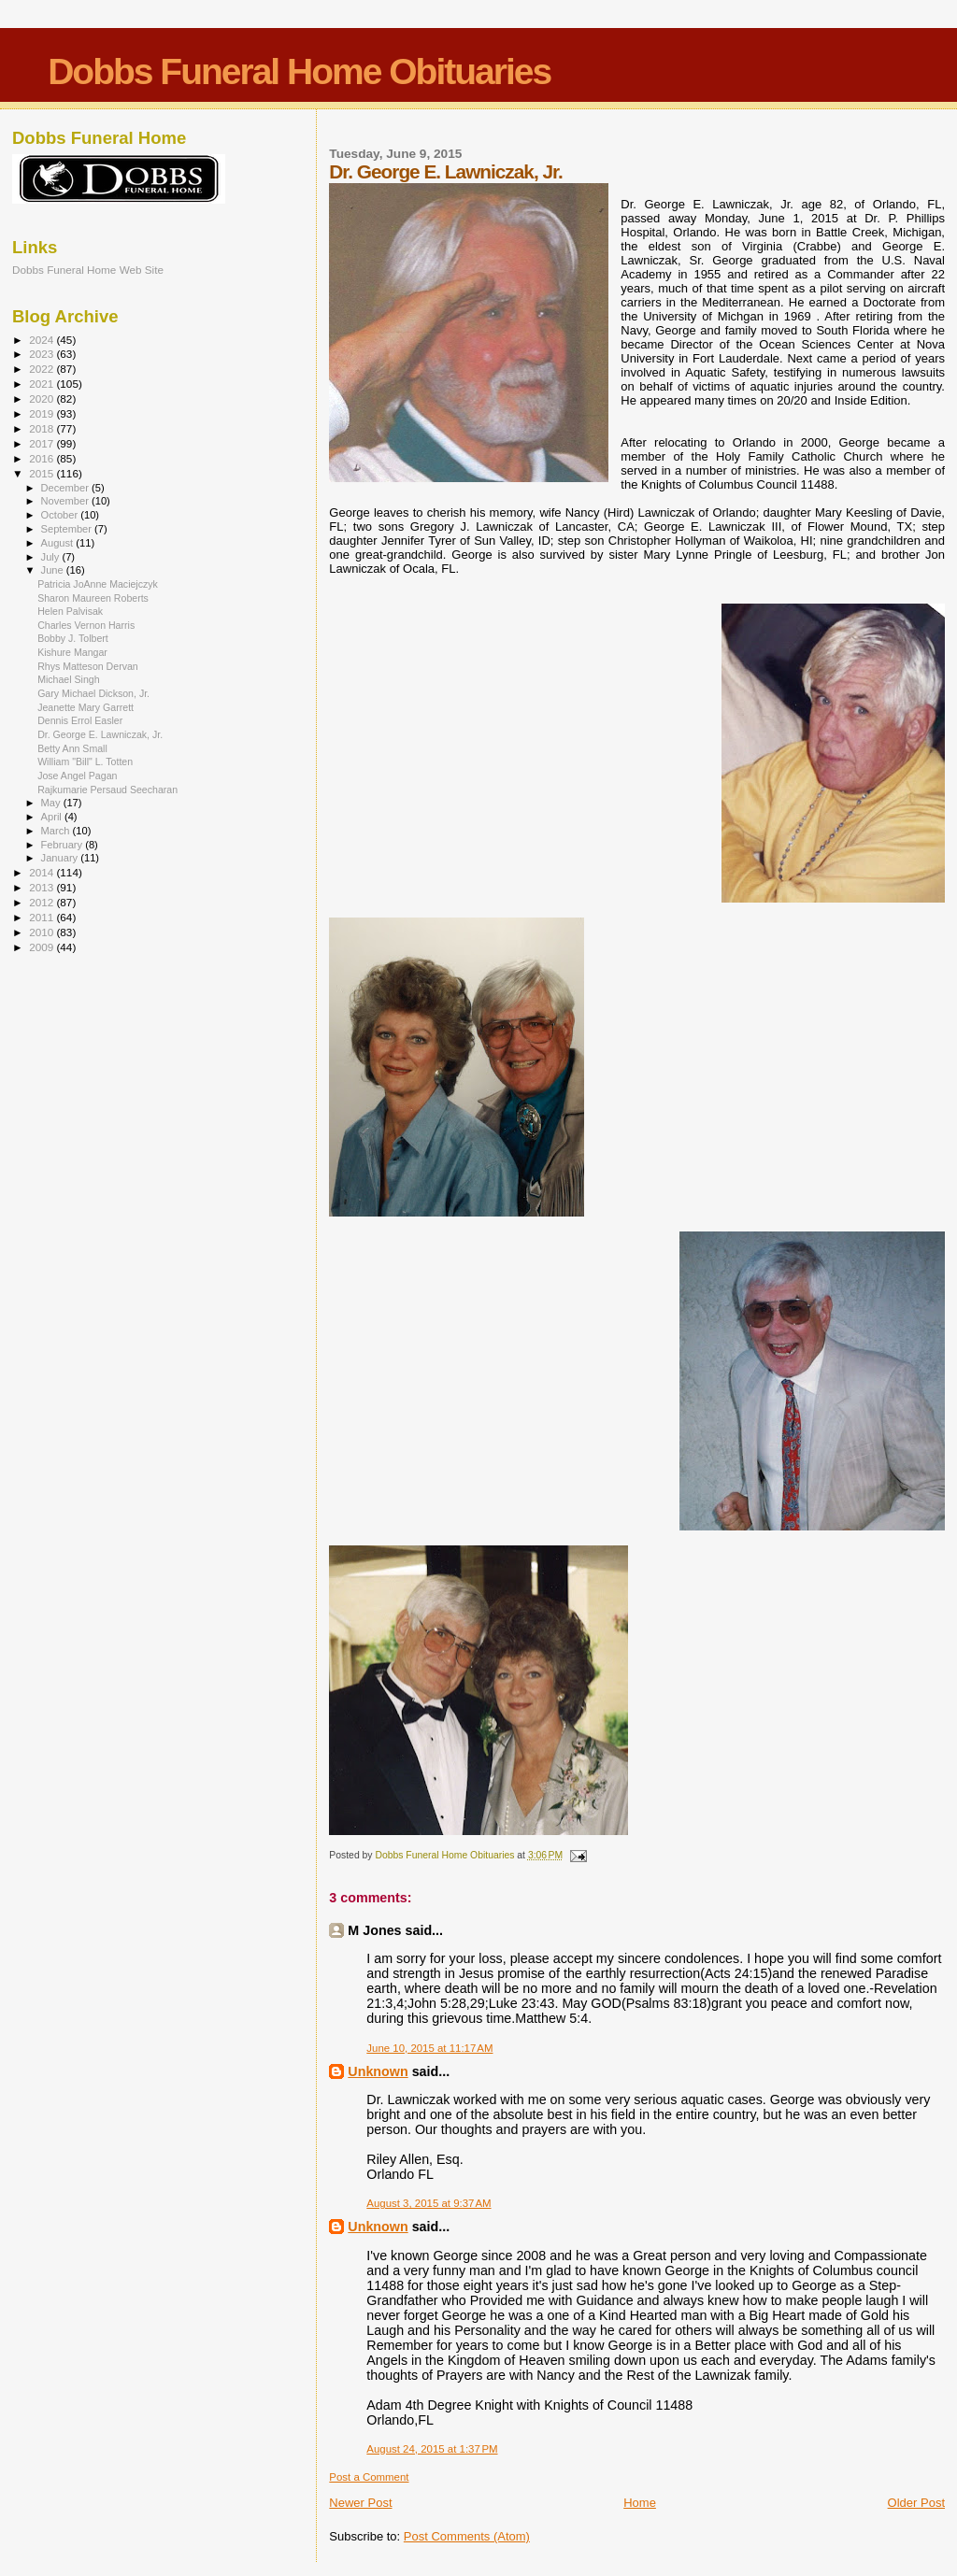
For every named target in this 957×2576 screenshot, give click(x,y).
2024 (42, 340)
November (66, 500)
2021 (42, 383)
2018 (42, 428)
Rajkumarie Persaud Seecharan (107, 789)
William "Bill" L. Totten (85, 761)
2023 (42, 354)
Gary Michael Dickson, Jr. (93, 693)
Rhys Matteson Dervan (87, 666)
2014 (42, 872)
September (68, 528)
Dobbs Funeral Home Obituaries (299, 71)
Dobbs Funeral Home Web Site (88, 269)
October (61, 514)
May (52, 802)
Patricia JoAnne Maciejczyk (97, 584)
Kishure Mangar (72, 652)
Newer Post (360, 2503)
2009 (42, 947)
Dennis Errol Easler (79, 720)
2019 (42, 413)
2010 (42, 932)
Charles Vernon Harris (86, 625)
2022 (42, 369)
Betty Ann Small (72, 748)
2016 (42, 458)
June (53, 570)
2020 (42, 398)
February (63, 844)
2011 (42, 917)
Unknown (377, 2071)
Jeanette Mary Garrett (85, 707)
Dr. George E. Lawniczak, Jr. (100, 734)
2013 (42, 887)
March (57, 830)
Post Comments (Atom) (467, 2536)
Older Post (916, 2503)
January (61, 857)
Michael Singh (68, 679)
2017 (42, 443)
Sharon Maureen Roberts (93, 598)
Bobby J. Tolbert (72, 638)
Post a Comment (368, 2477)
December (66, 487)
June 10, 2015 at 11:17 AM (429, 2048)
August (59, 542)
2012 (42, 902)
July (52, 556)
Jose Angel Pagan (77, 775)
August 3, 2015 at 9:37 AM (428, 2203)
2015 (42, 473)
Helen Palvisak (70, 611)
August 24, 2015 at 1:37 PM (431, 2449)
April (52, 816)
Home (639, 2503)
